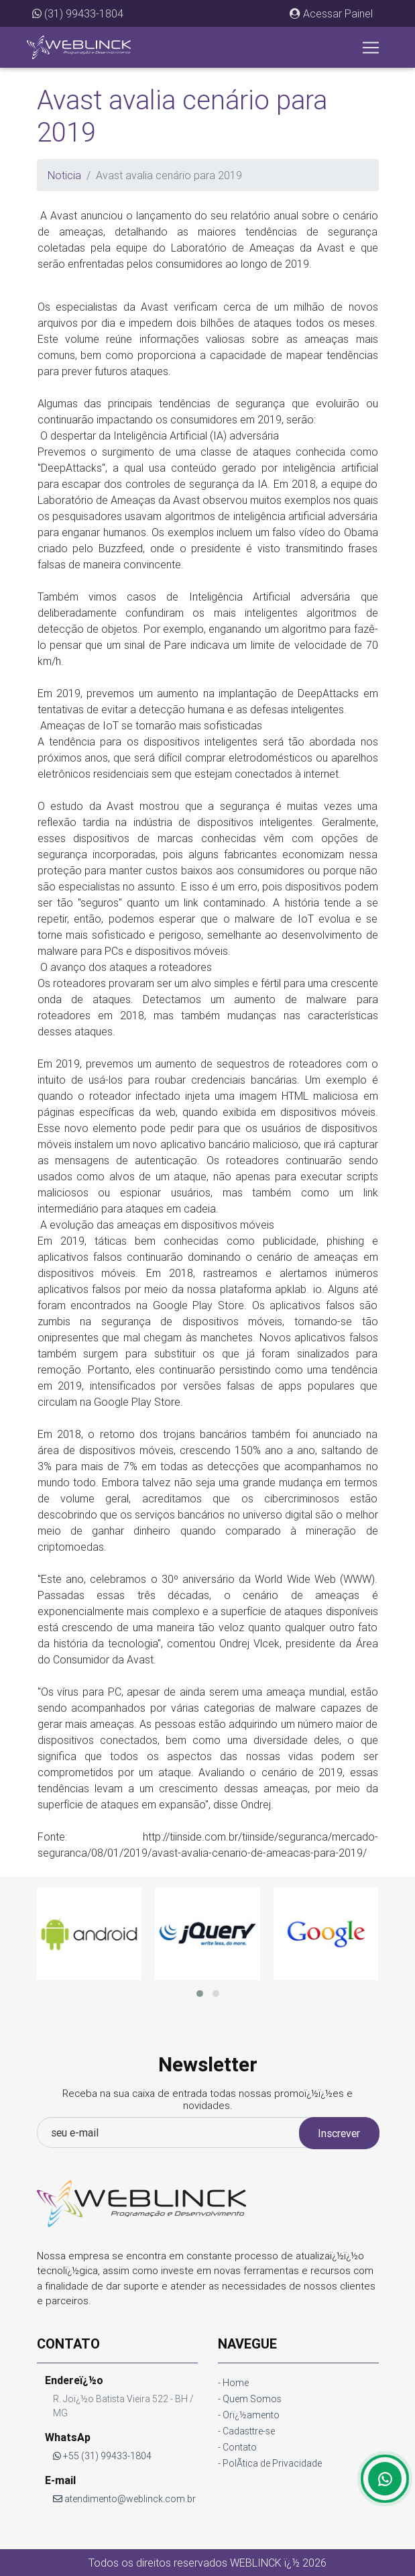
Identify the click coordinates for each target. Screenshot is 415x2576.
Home (236, 2383)
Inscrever (339, 2133)
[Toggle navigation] (371, 47)
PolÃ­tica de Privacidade (272, 2463)
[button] (331, 13)
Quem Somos (252, 2399)
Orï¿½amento (251, 2415)
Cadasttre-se (249, 2431)
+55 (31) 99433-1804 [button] (102, 2456)
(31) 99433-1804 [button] (77, 13)
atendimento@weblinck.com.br (124, 2499)
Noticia (64, 175)
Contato (240, 2447)
